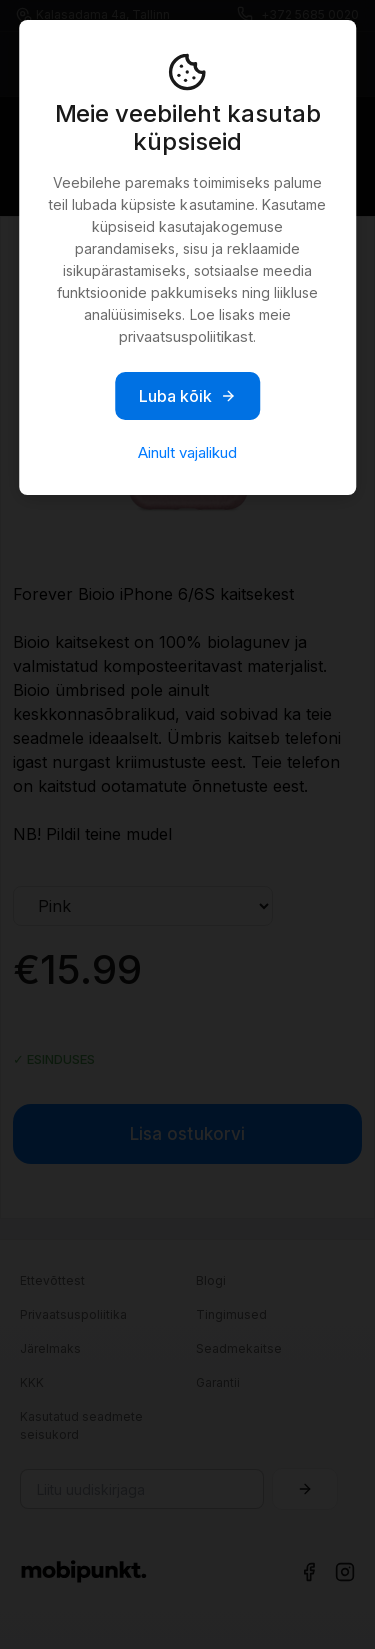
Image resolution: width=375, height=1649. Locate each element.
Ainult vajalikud (187, 452)
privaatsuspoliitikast (186, 336)
